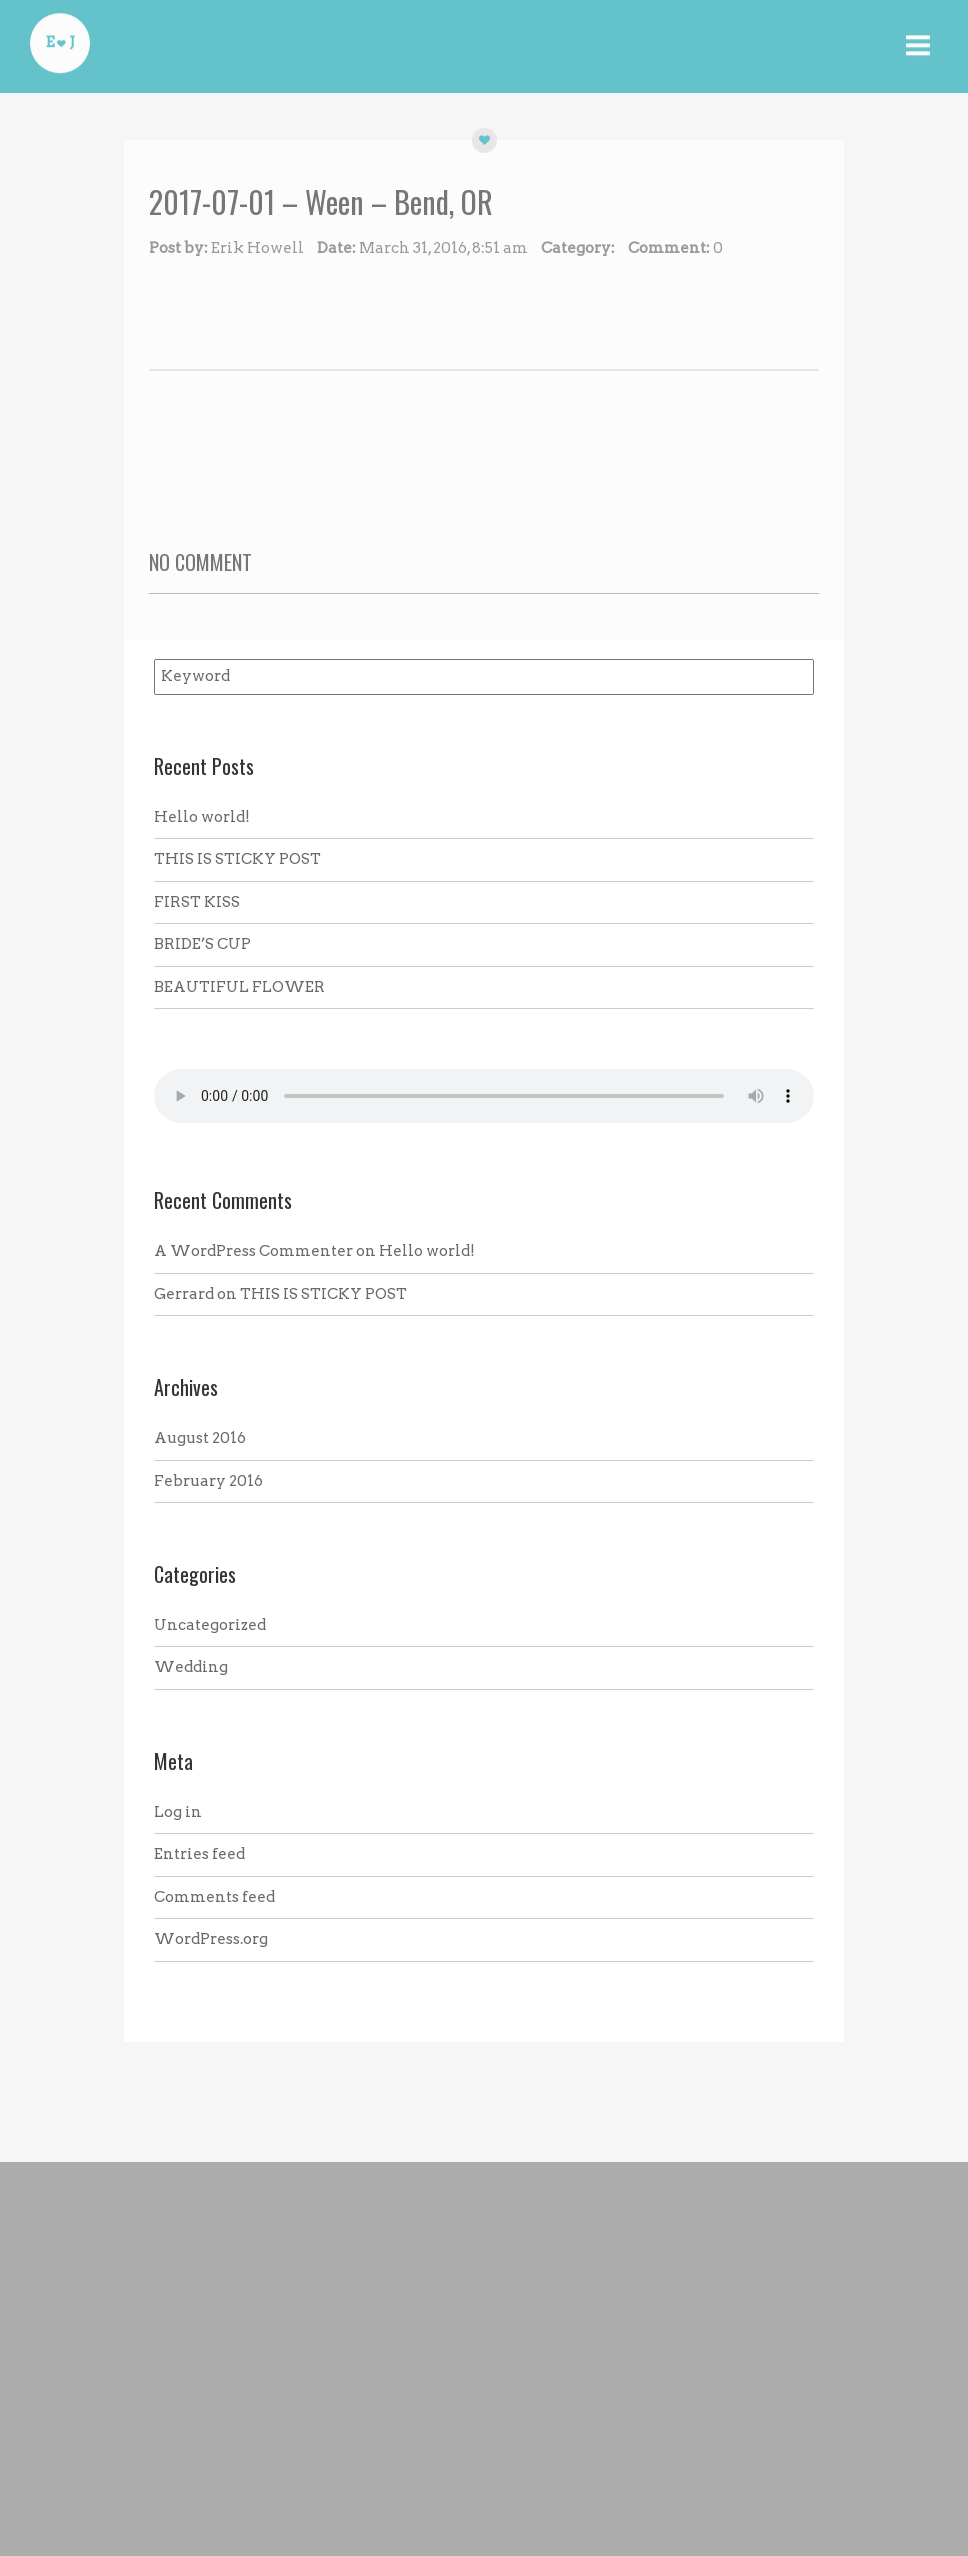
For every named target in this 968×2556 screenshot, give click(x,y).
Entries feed (199, 1854)
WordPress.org (211, 1939)
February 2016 (208, 1481)
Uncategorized (210, 1625)
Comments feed (214, 1897)
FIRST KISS (197, 902)
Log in (178, 1812)
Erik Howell (257, 248)
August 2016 (200, 1438)
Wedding (191, 1667)
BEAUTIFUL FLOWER (239, 987)
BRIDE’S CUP (202, 944)
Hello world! (202, 817)
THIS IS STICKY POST (237, 859)
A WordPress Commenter (253, 1251)
